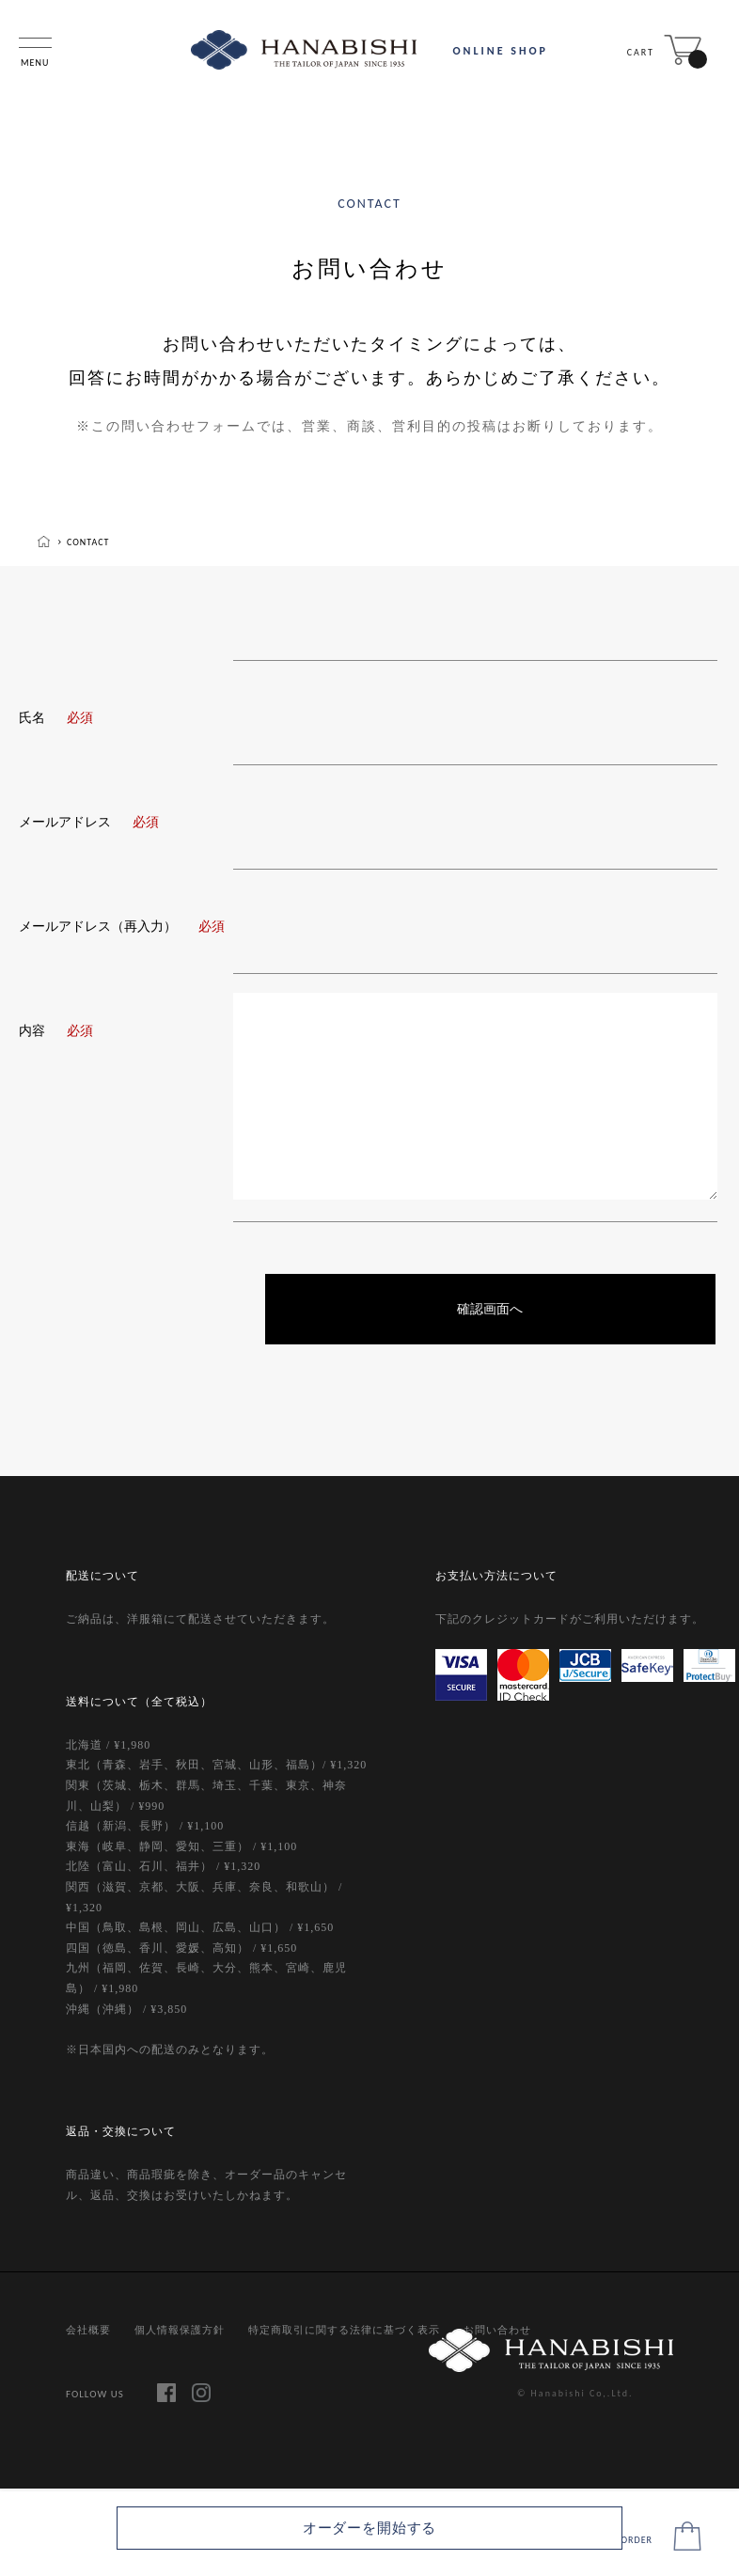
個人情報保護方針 (179, 2331)
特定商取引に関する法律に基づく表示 (344, 2331)
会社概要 (88, 2331)
